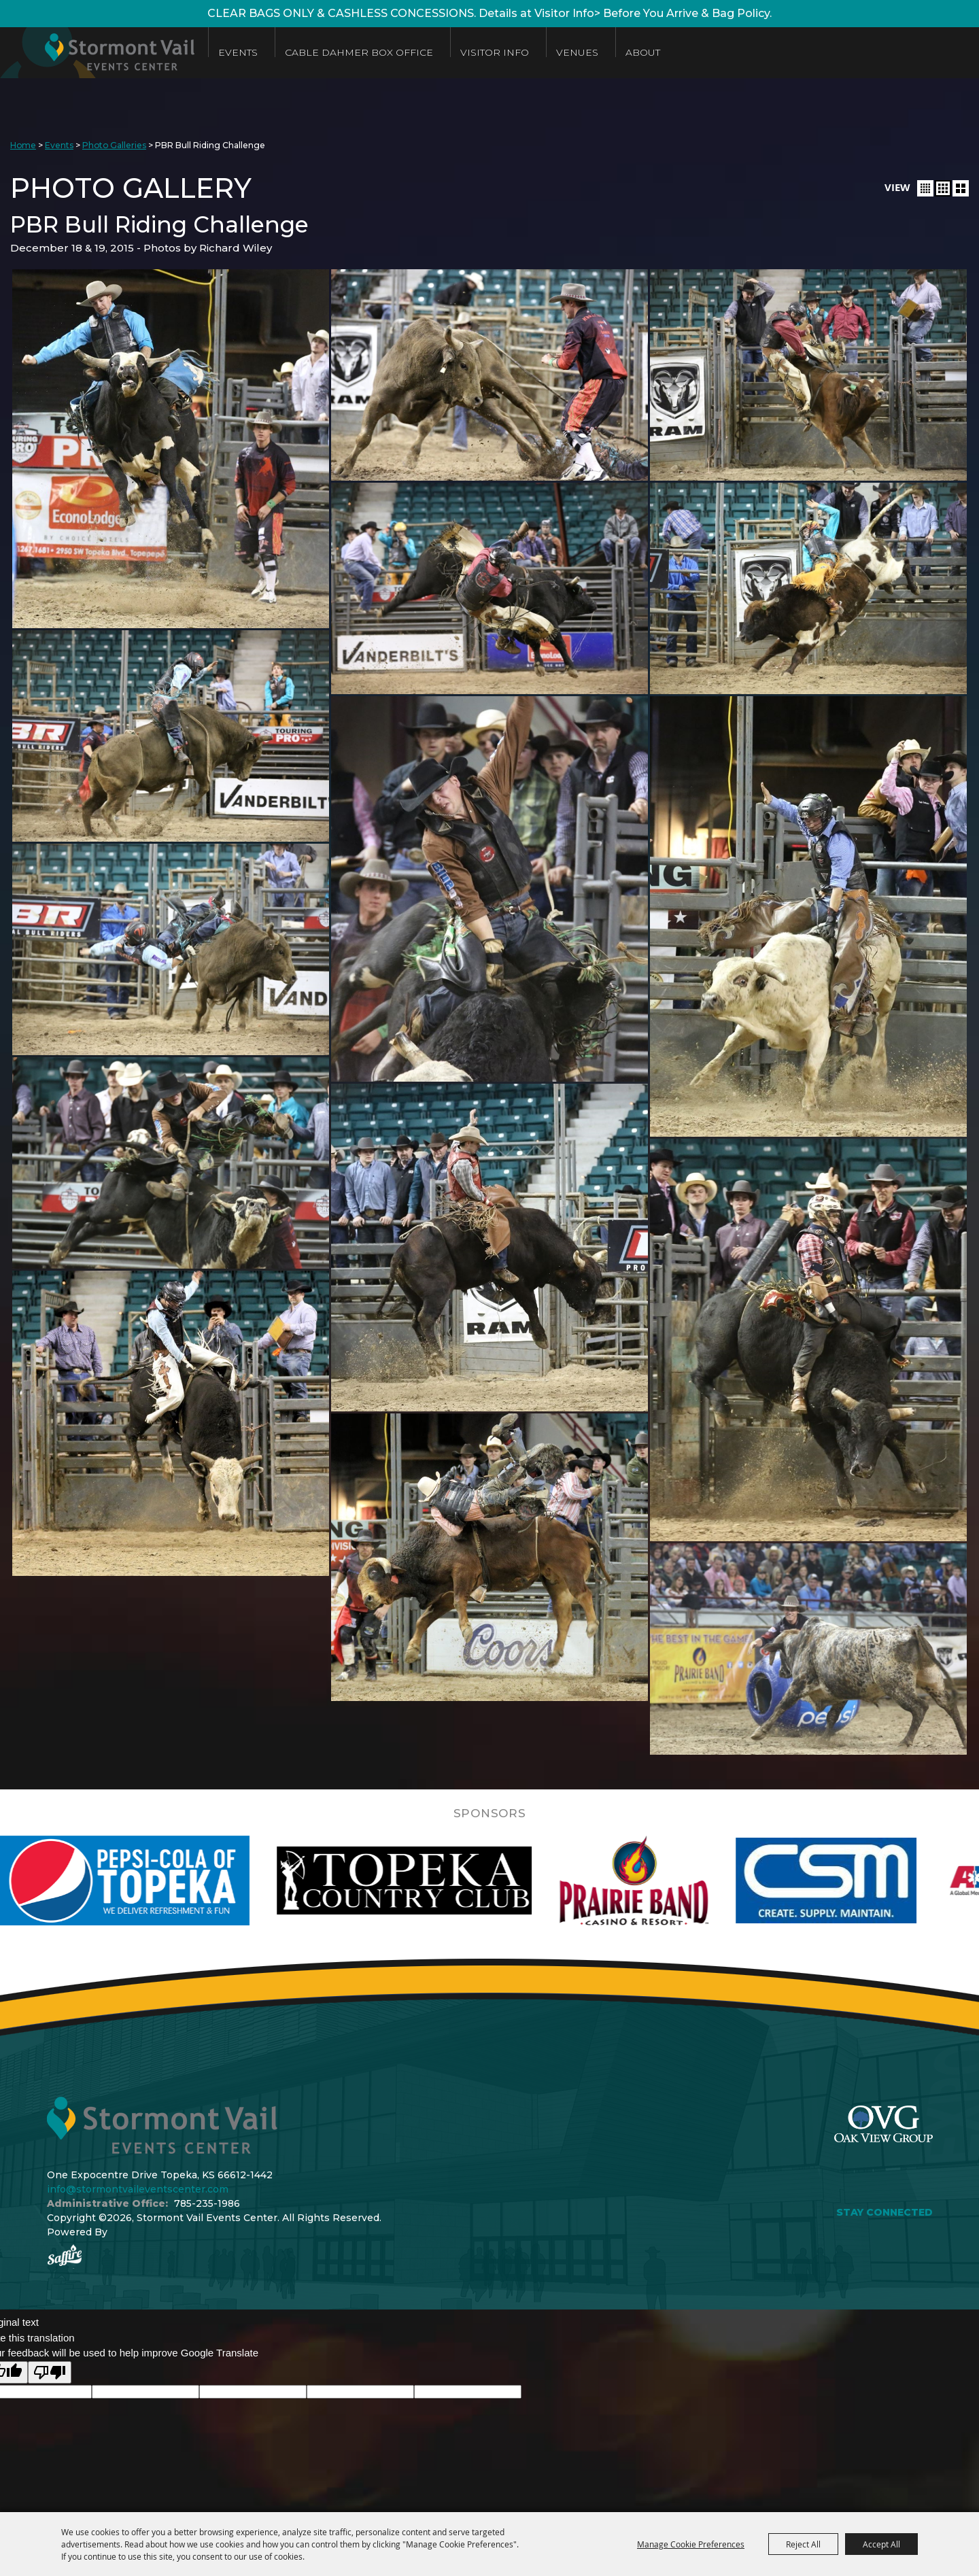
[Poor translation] (49, 2372)
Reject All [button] (803, 2544)
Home (23, 145)
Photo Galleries (114, 145)
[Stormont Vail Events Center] (97, 52)
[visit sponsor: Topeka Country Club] (448, 1880)
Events (238, 52)
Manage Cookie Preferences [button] (690, 2544)
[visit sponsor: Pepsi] (167, 1880)
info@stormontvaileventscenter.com (137, 2189)
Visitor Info (494, 52)
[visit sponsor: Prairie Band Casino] (678, 1880)
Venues (577, 52)
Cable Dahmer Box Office (359, 52)
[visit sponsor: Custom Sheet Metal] (870, 1880)
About (642, 52)
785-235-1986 (207, 2203)
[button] (925, 188)
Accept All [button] (881, 2544)
